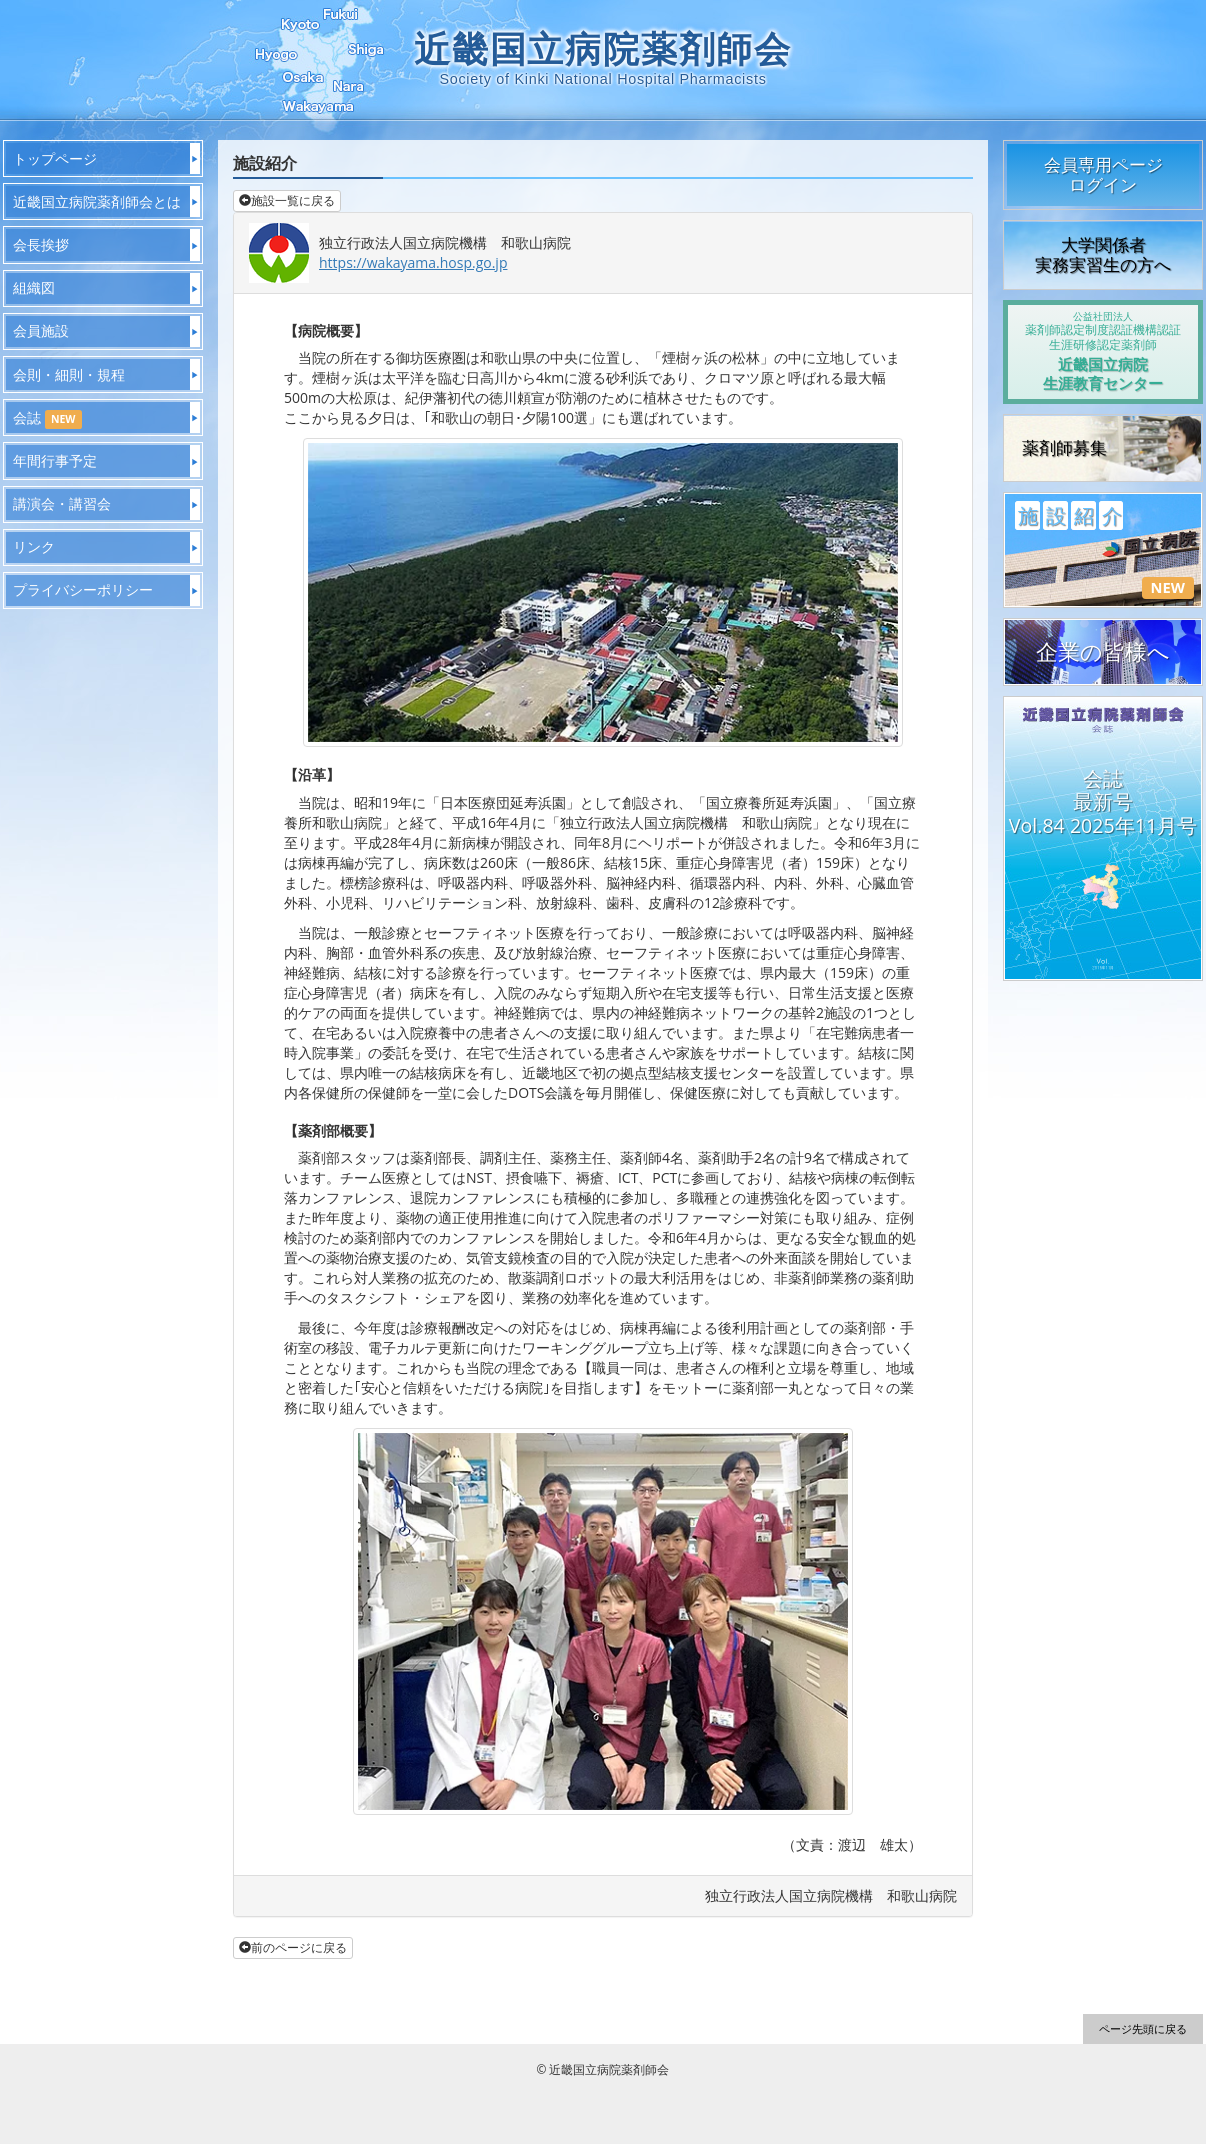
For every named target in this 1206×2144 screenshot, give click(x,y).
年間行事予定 (55, 460)
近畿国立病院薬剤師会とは (97, 201)
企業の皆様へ (1103, 651)
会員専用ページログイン (1103, 174)
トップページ (55, 158)
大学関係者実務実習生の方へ (1103, 254)
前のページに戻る (293, 1947)
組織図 (34, 287)
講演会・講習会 (62, 503)
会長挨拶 (41, 244)
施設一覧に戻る (287, 200)
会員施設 (41, 330)
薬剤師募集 (1064, 447)
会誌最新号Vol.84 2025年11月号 (1103, 802)
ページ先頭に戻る (1143, 2028)
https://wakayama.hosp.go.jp (413, 262)
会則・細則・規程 (69, 374)
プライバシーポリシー (83, 589)
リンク (34, 546)
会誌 (47, 418)
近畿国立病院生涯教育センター (1103, 351)
